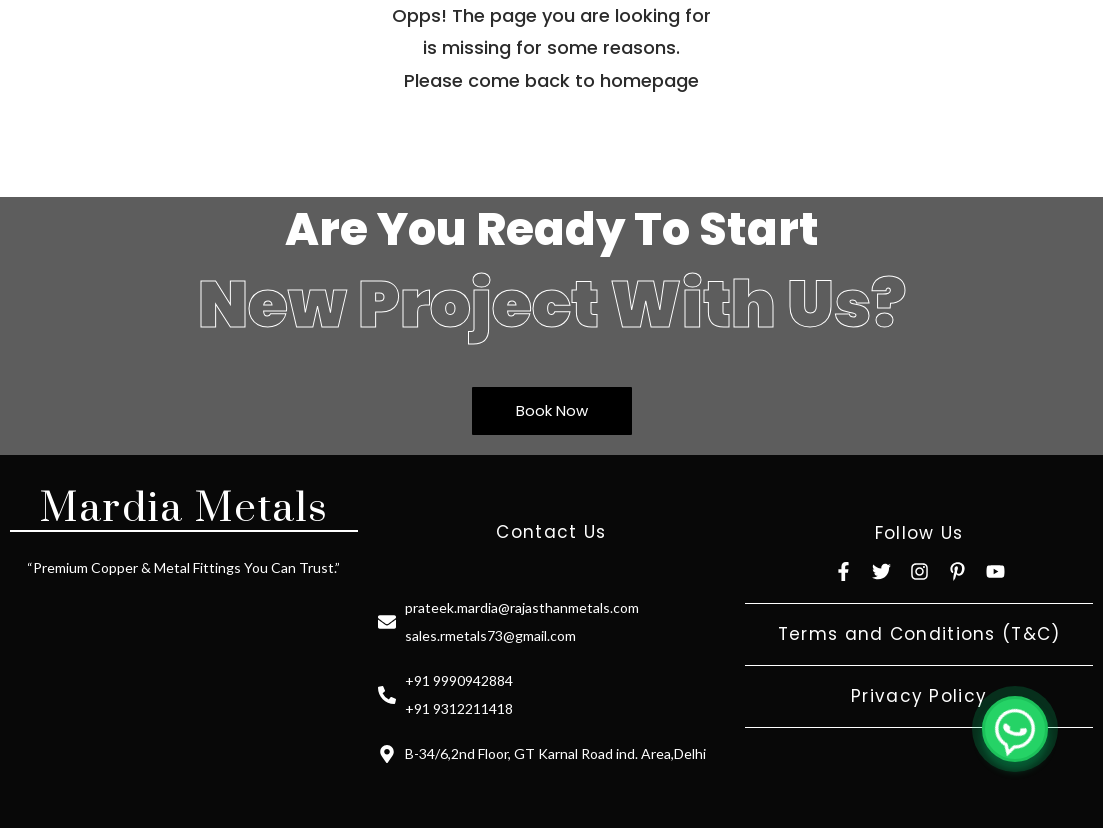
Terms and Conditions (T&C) (919, 634)
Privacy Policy (919, 696)
